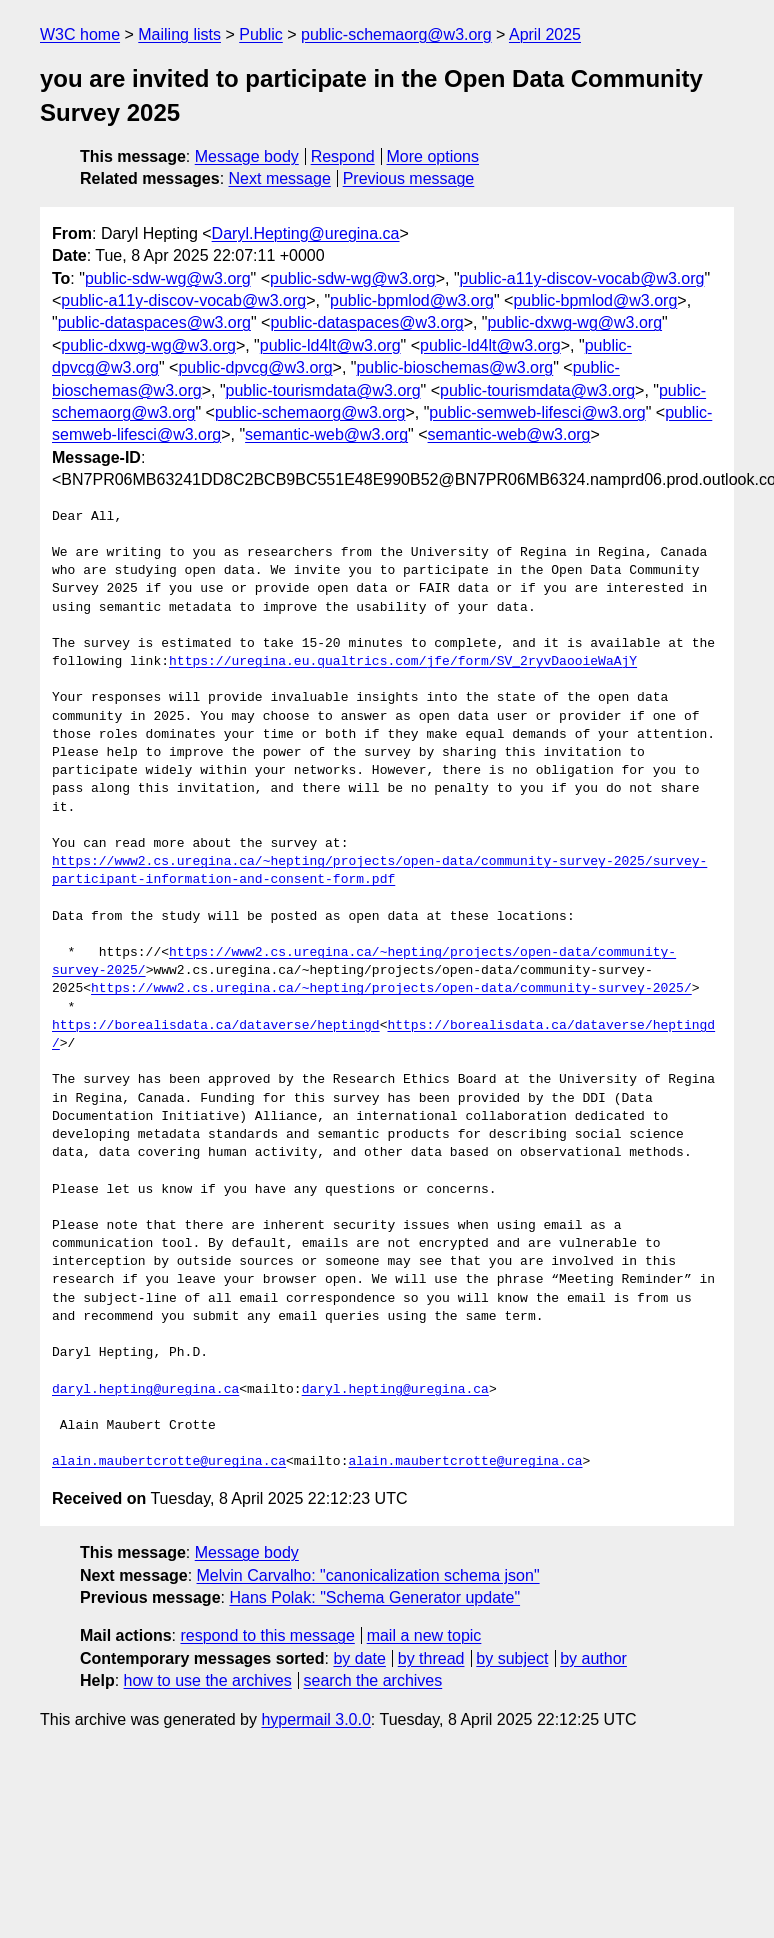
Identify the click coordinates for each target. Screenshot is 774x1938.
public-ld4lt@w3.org (330, 345)
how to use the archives (208, 1680)
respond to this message (267, 1635)
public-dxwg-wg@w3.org (575, 322)
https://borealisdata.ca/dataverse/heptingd (216, 1026)
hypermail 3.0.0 (315, 1719)
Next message (280, 178)
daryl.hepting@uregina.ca (145, 1390)
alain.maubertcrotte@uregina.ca (169, 1462)
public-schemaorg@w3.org (396, 34)
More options (433, 156)
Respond (343, 156)
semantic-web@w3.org (326, 434)
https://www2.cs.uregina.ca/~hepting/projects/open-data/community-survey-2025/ (391, 989)
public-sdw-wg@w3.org (168, 278)
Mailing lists (179, 34)
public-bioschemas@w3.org (454, 367)
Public (261, 34)
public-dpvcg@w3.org (255, 367)
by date (359, 1658)
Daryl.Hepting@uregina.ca (306, 233)
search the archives (373, 1680)
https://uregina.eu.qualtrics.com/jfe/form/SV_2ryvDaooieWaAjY (403, 662)
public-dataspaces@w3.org (154, 322)
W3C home (80, 34)
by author (593, 1658)
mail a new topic (424, 1635)
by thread (431, 1658)
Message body (247, 156)
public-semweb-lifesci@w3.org (537, 412)
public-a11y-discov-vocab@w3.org (582, 278)
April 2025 (545, 34)
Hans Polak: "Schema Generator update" (374, 1597)
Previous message (409, 178)
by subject (512, 1658)
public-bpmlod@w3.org (412, 300)
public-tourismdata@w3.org (323, 390)
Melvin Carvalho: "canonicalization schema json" (368, 1575)
